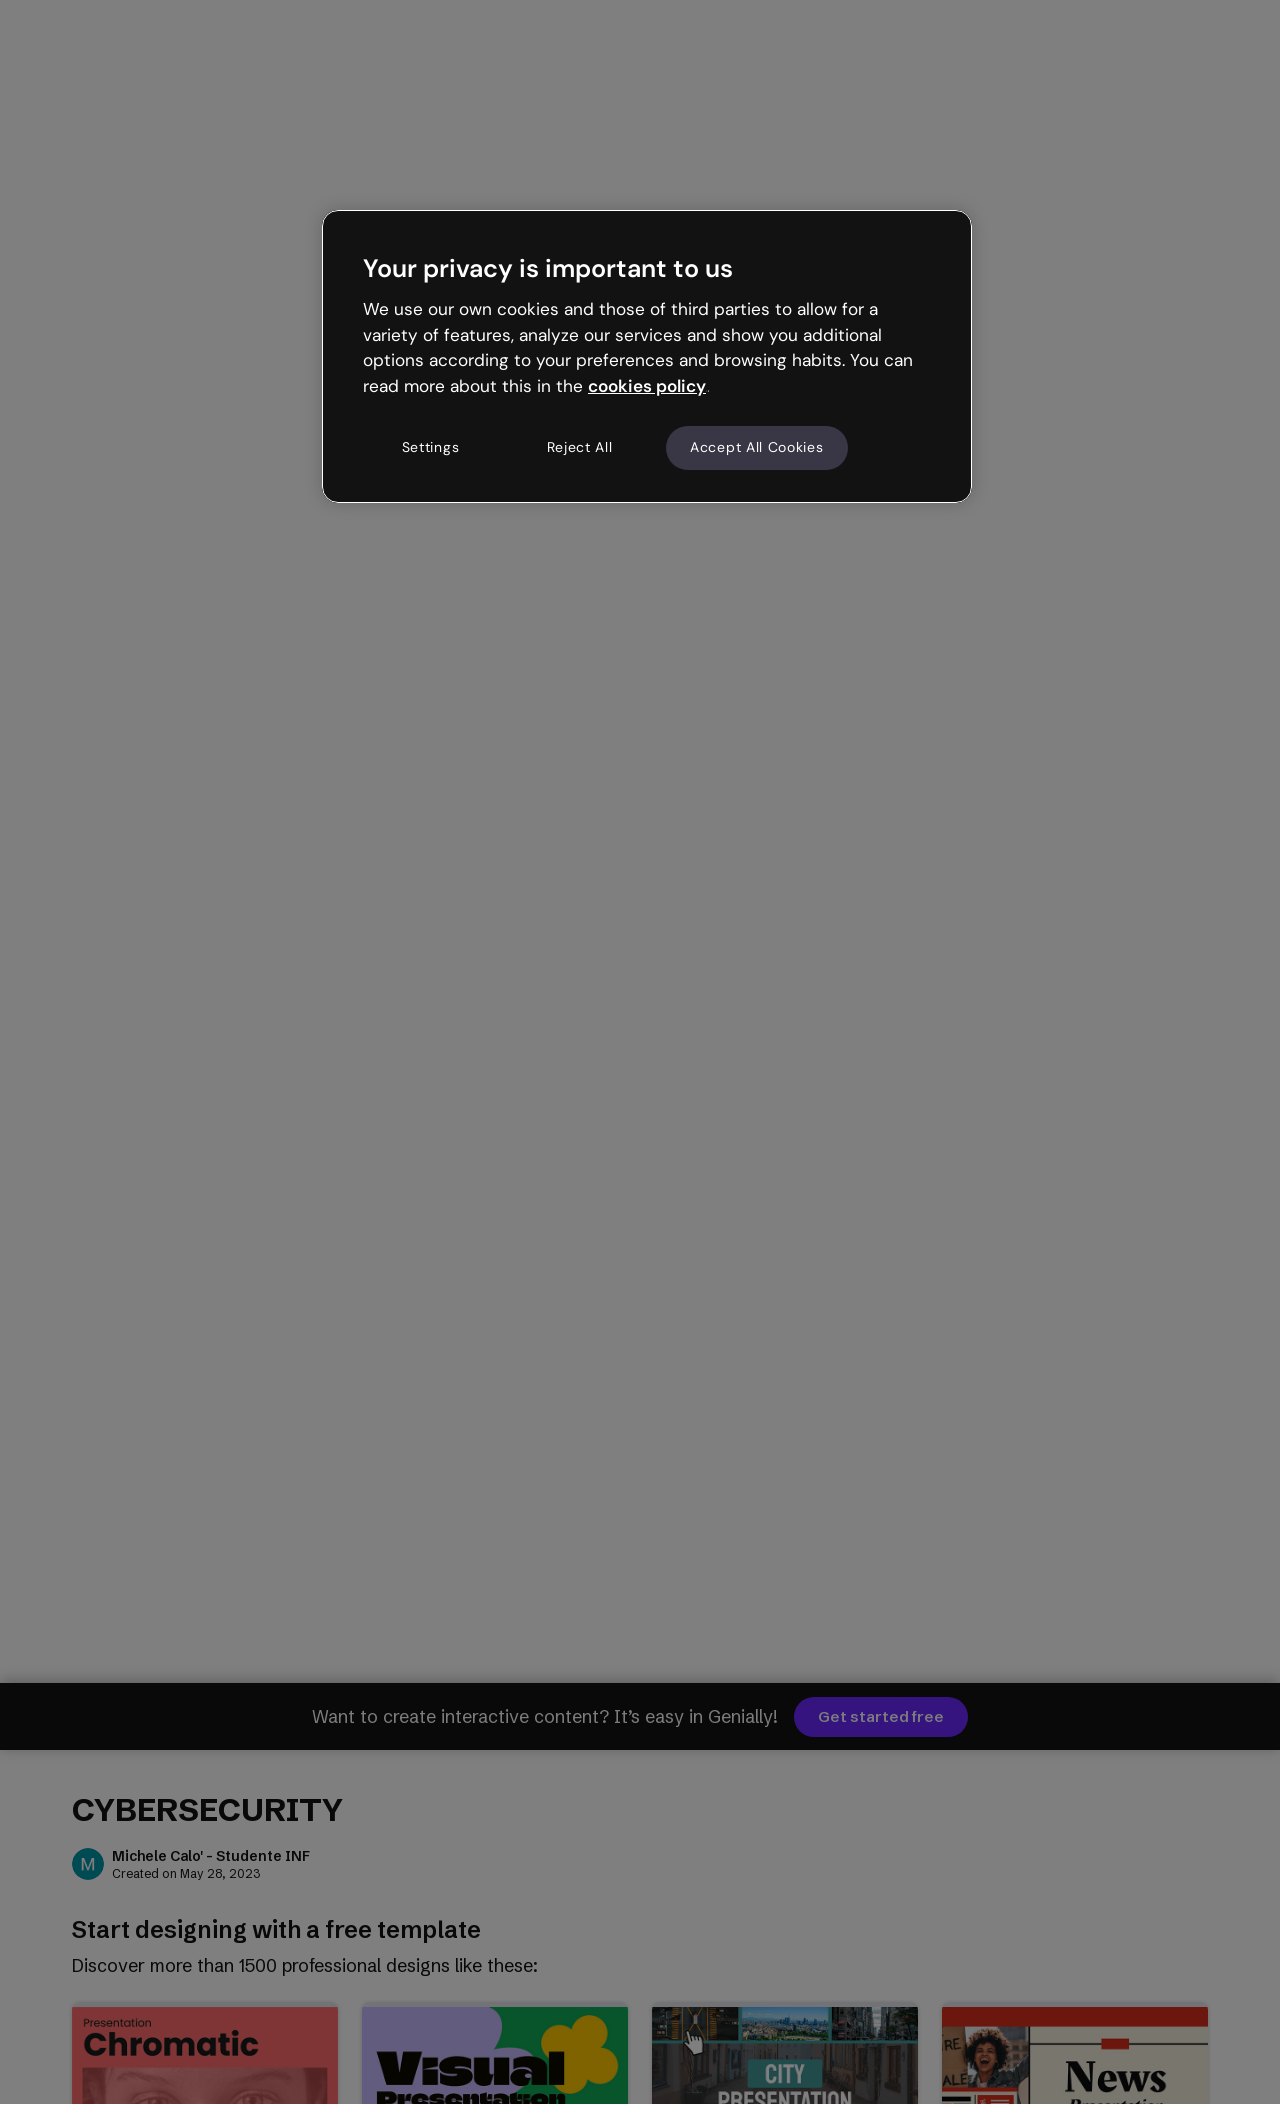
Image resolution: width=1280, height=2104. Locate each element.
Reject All (580, 447)
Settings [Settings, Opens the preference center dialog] (431, 447)
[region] (647, 356)
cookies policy (647, 386)
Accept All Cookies (757, 447)
